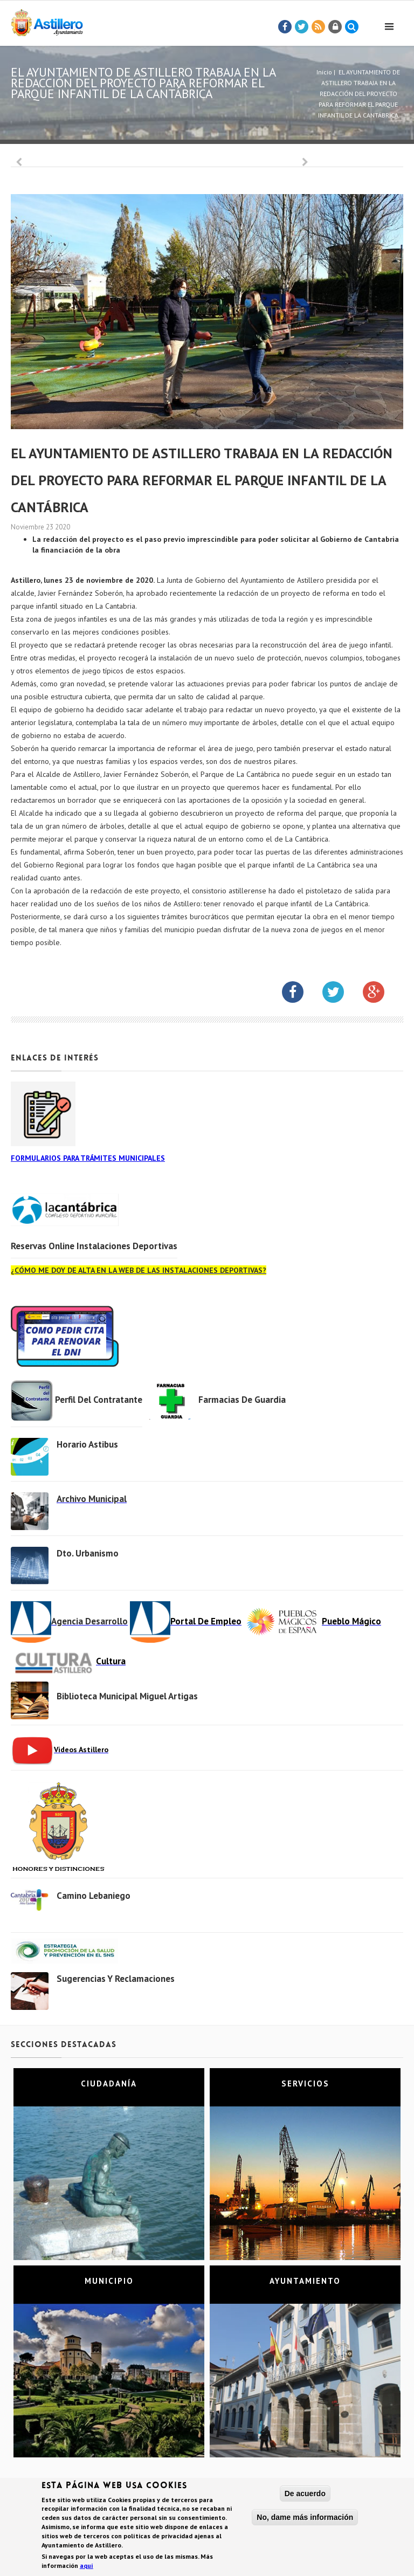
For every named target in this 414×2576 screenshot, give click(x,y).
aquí (86, 2566)
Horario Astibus (87, 1444)
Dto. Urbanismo (88, 1553)
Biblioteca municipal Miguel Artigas (127, 1696)
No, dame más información (305, 2517)
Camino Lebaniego (93, 1896)
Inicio (324, 72)
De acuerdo (305, 2494)
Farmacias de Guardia (242, 1400)
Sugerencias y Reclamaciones (116, 1979)
